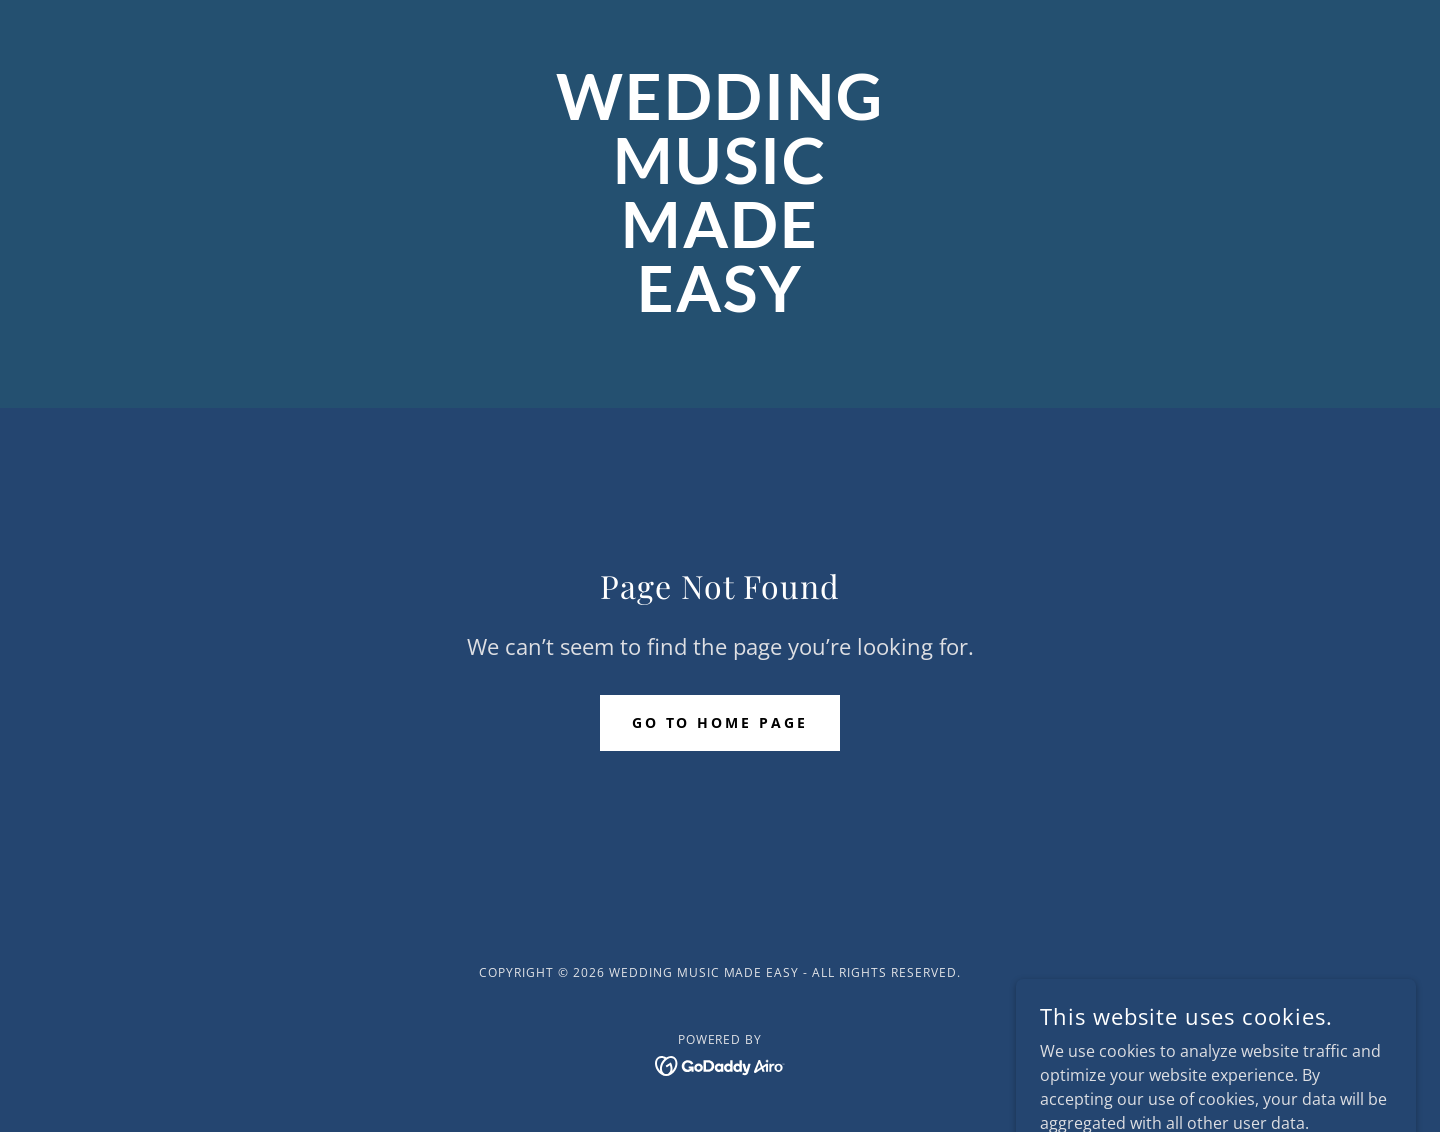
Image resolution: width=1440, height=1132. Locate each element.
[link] (720, 306)
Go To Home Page (720, 722)
